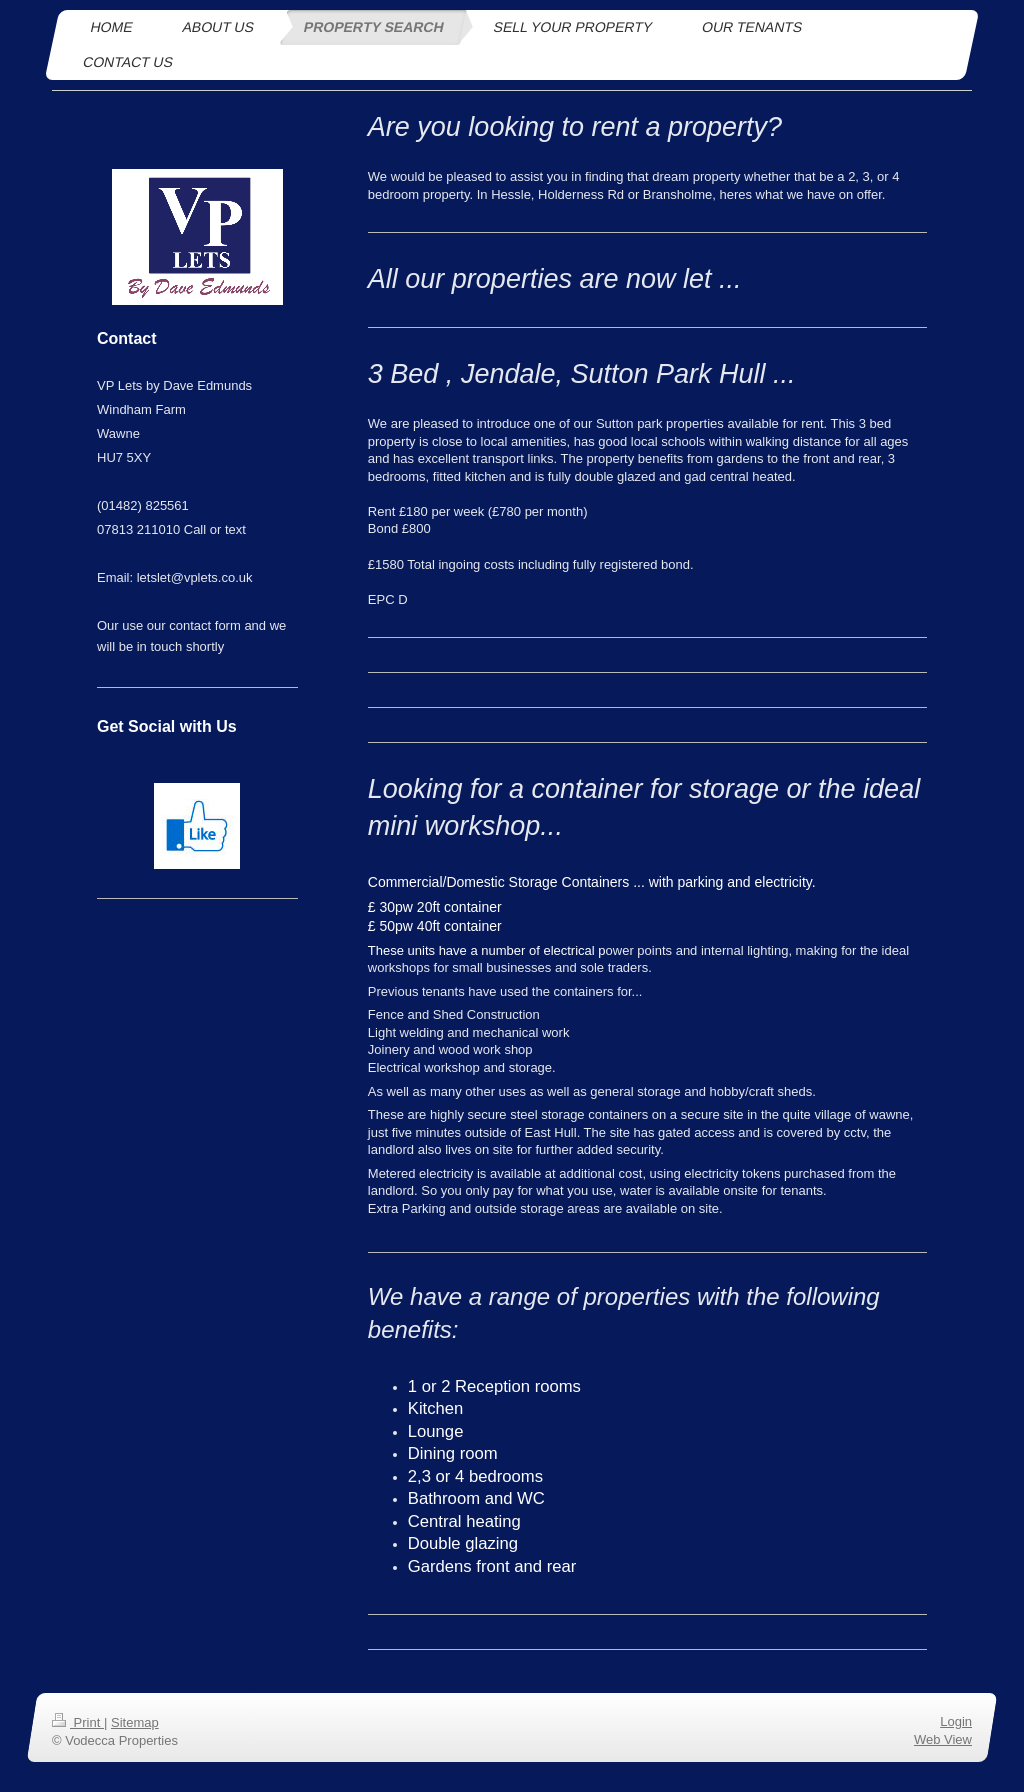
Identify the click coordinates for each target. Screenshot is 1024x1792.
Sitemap (135, 1722)
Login (956, 1721)
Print (78, 1722)
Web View (943, 1739)
